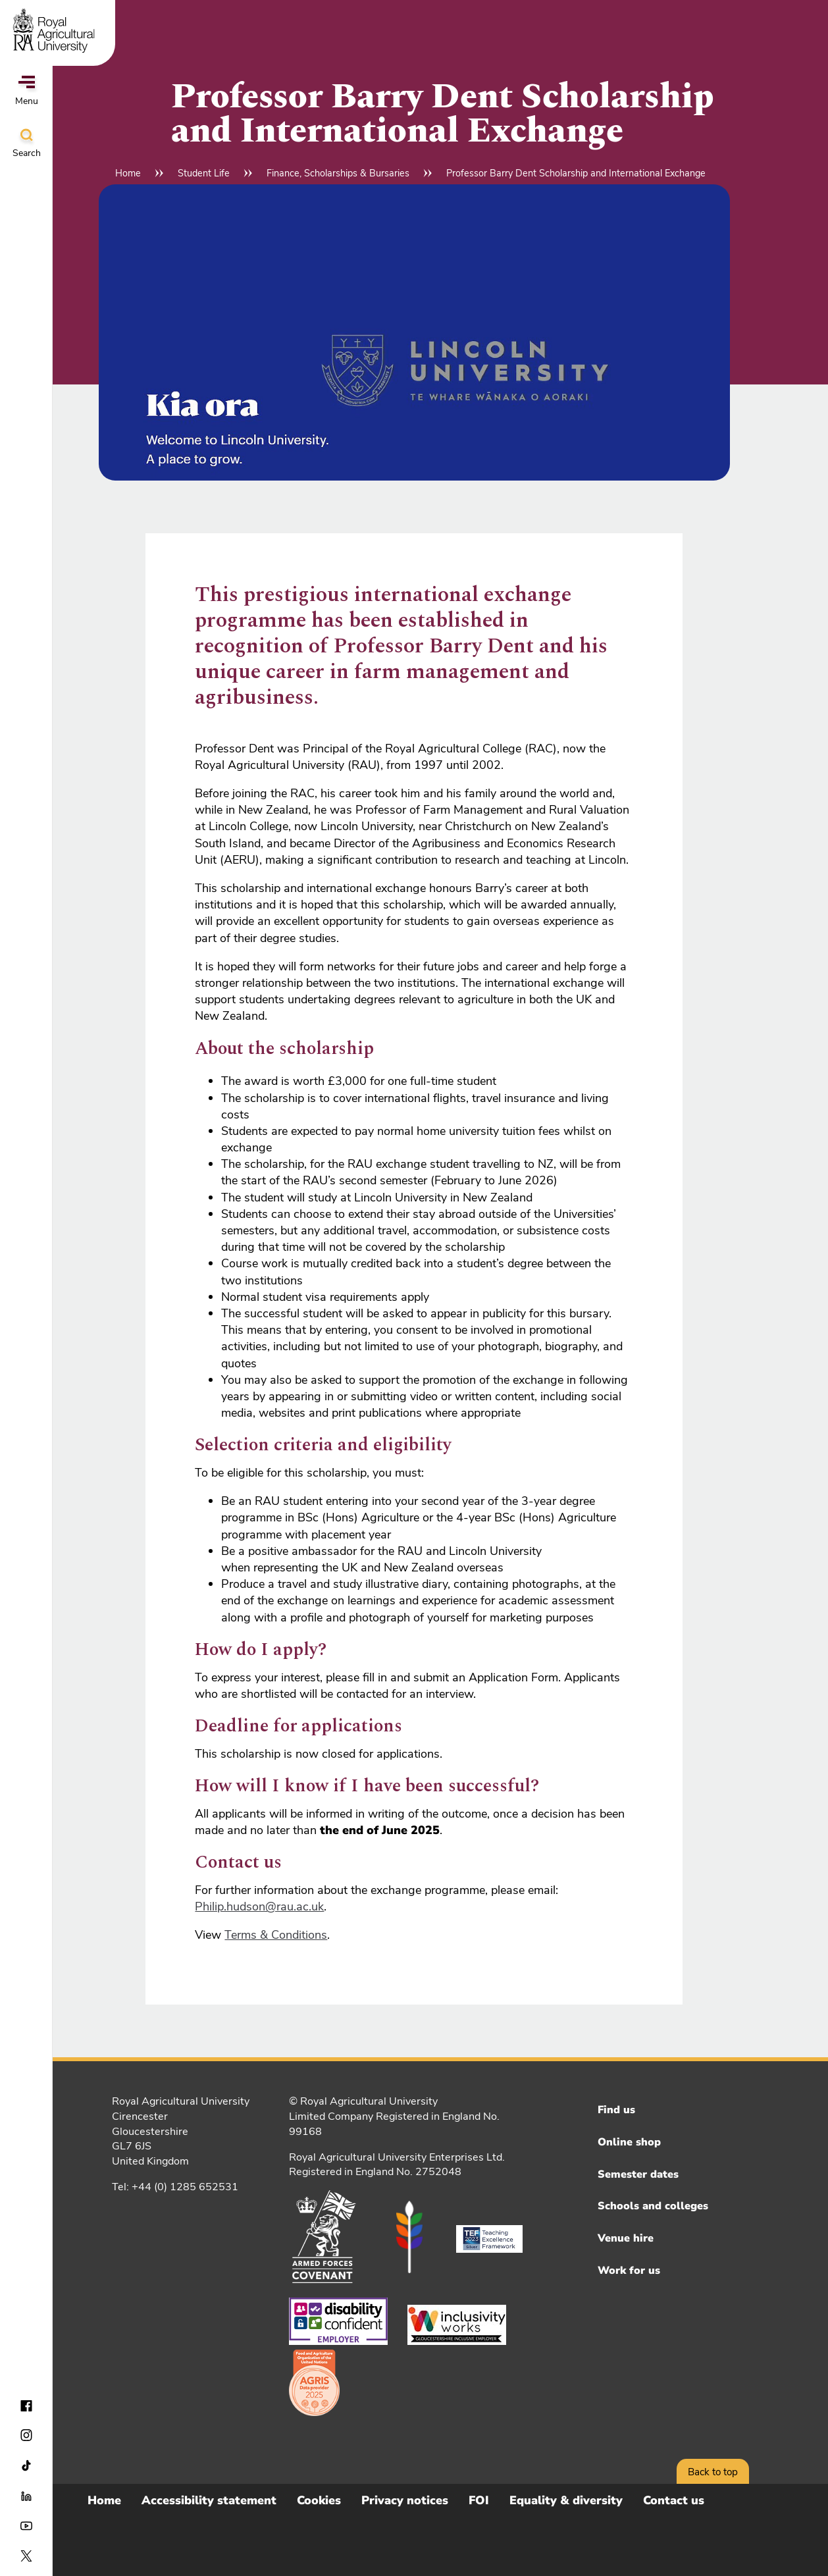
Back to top (713, 2472)
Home (128, 173)
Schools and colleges (653, 2206)
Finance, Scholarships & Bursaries (338, 173)
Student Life (204, 173)
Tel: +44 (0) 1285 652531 (175, 2187)
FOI (479, 2500)
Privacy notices (404, 2500)
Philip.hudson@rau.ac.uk (259, 1906)
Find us (616, 2110)
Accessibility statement (209, 2500)
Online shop (629, 2142)
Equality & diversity (566, 2500)
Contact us (673, 2500)
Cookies (319, 2500)
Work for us (629, 2270)
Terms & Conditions (275, 1935)
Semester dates (638, 2174)
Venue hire (626, 2238)
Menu (26, 91)
